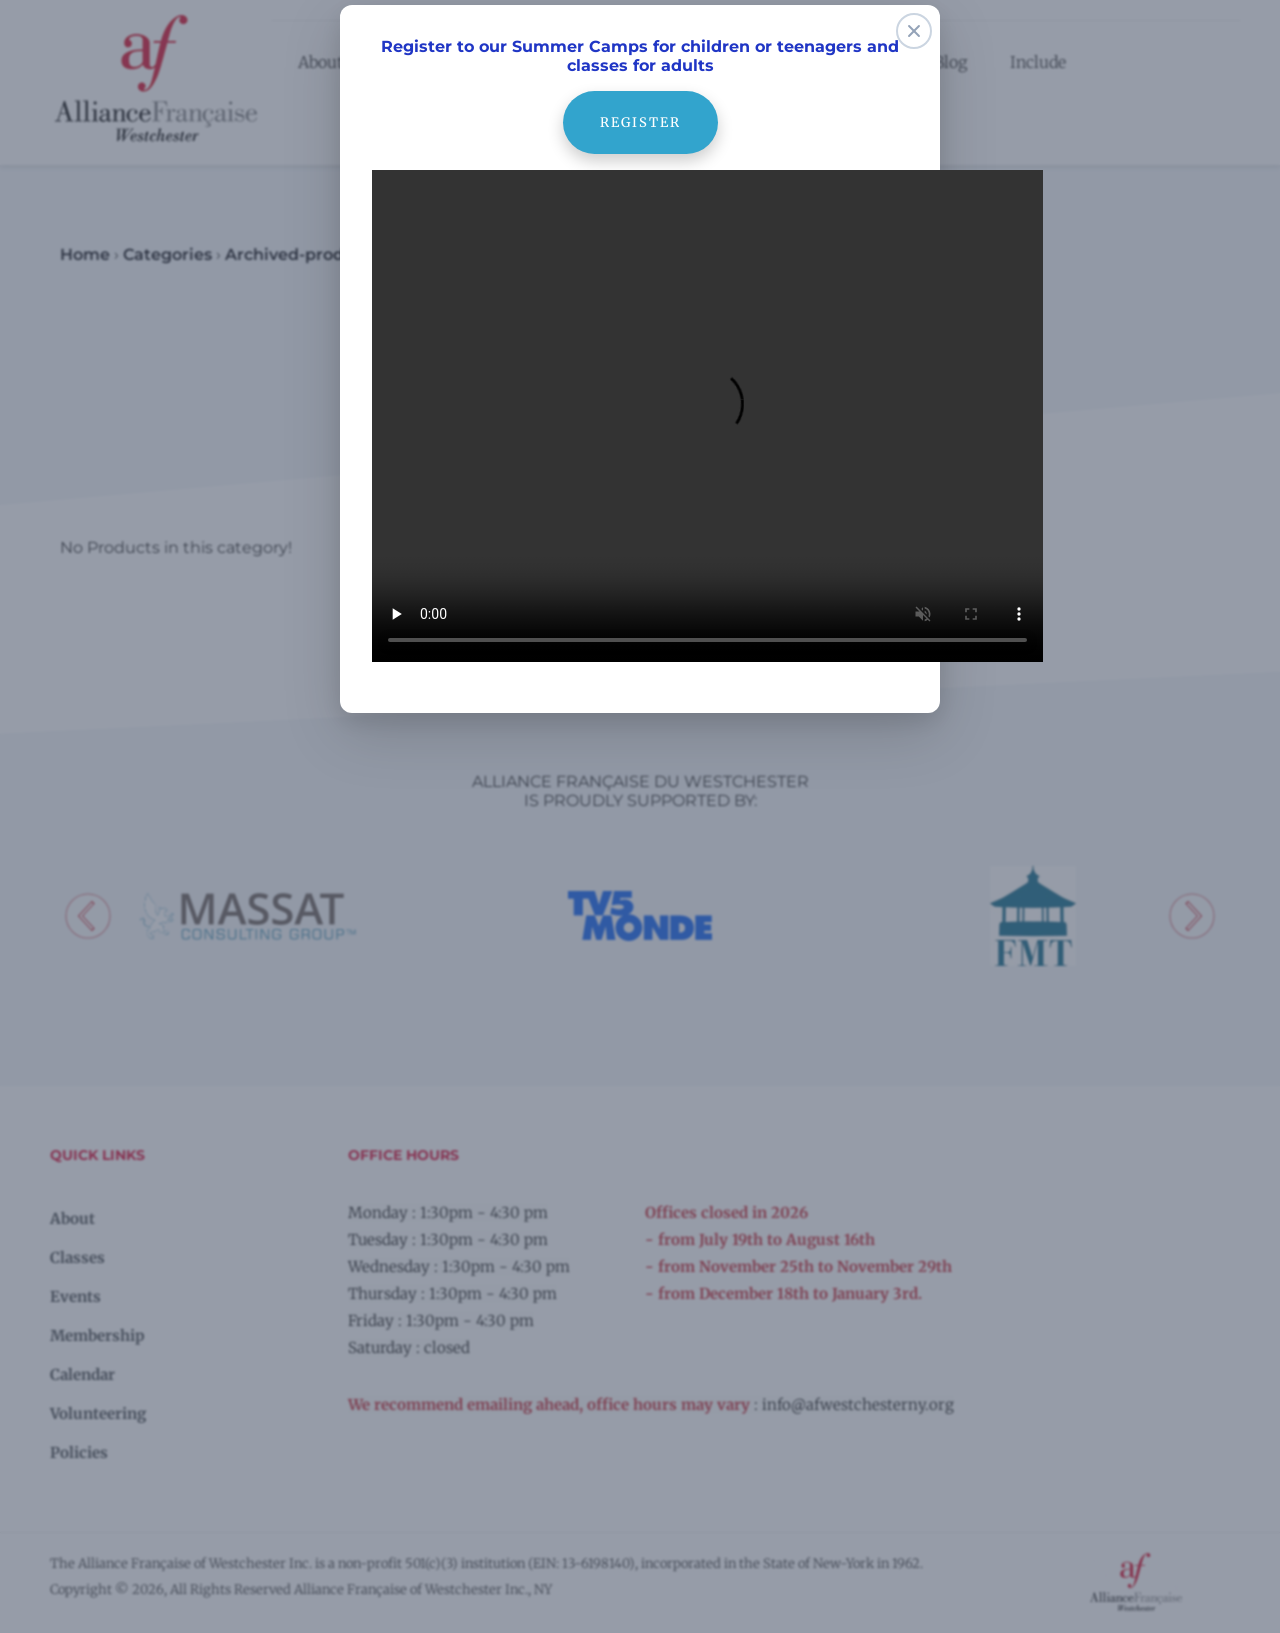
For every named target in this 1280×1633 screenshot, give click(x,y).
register (640, 100)
